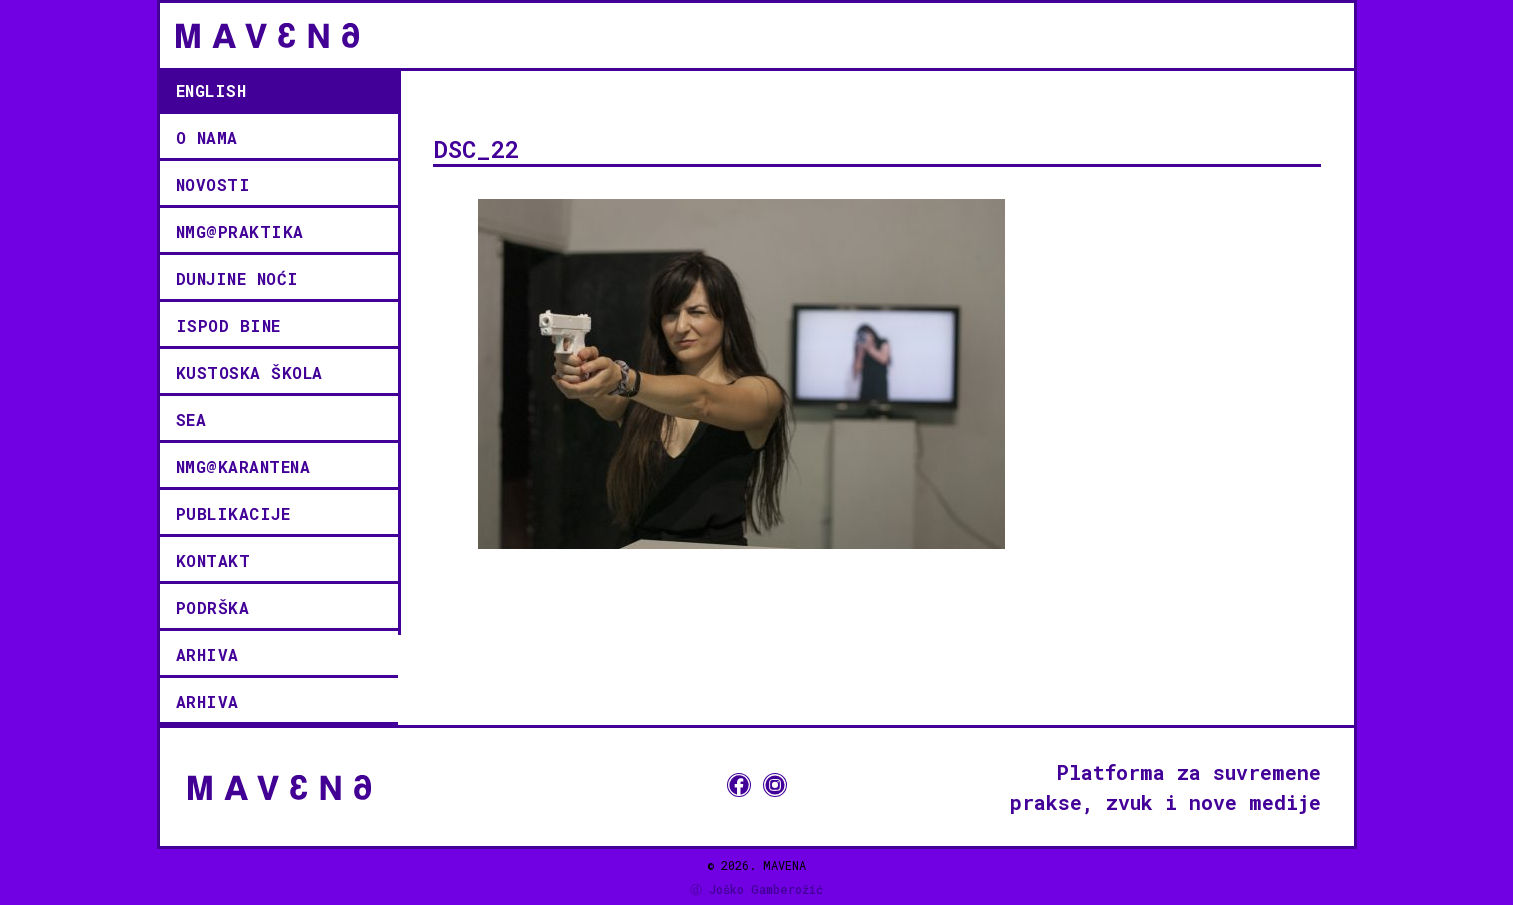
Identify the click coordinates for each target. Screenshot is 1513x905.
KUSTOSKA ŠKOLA (249, 372)
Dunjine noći (237, 278)
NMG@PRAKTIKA (240, 231)
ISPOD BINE (228, 325)
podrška (213, 607)
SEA (191, 419)
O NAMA (207, 137)
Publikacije (233, 513)
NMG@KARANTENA (243, 466)
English (211, 90)
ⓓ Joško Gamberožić (756, 889)
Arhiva (207, 654)
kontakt (213, 560)
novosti (213, 184)
